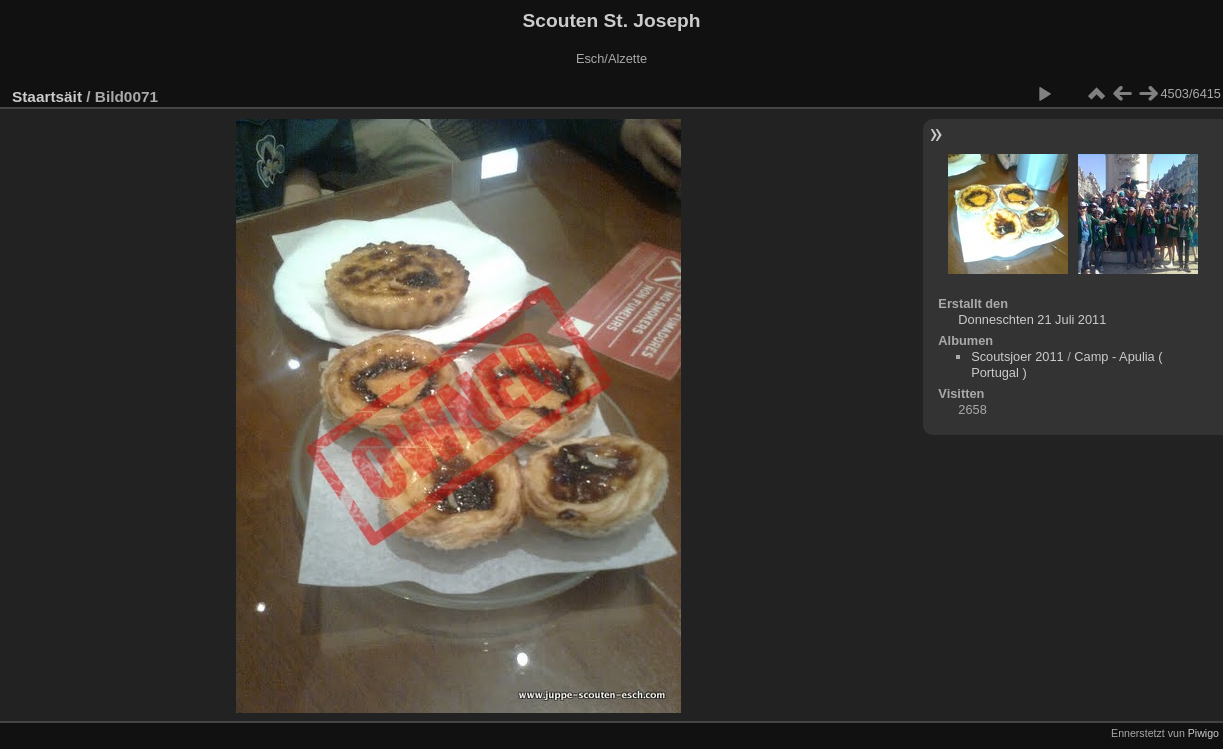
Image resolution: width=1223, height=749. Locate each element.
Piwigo (1203, 733)
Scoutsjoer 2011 (1017, 356)
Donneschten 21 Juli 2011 (1032, 319)
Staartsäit (47, 96)
